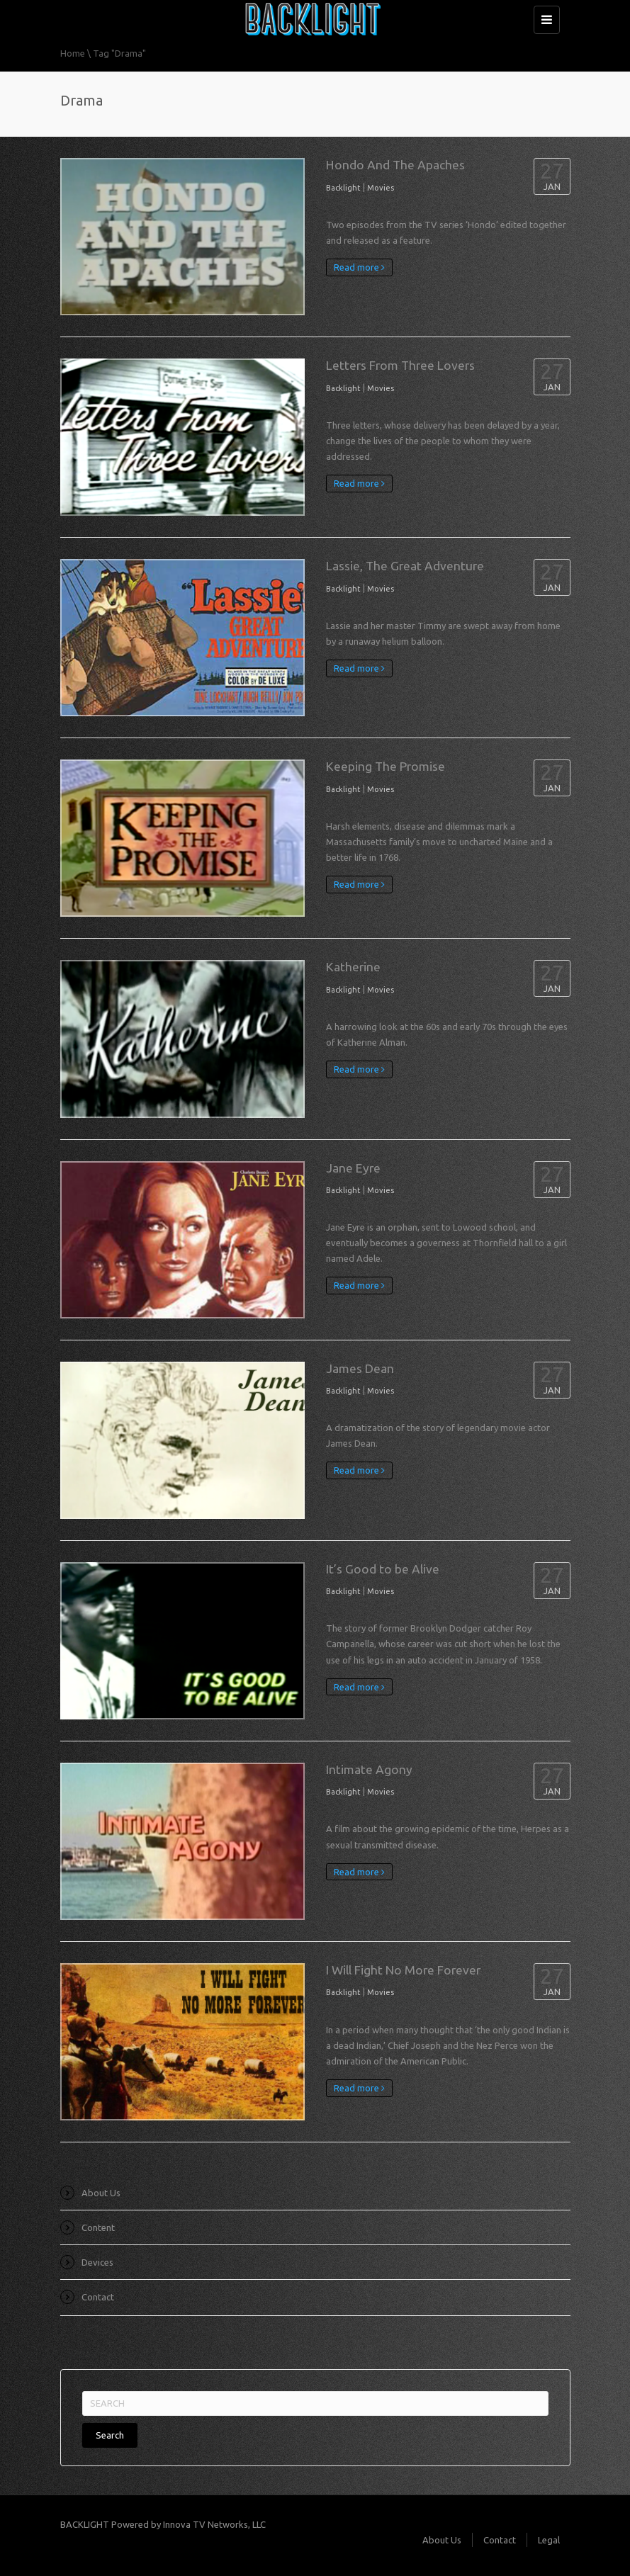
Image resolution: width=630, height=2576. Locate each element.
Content (98, 2227)
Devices (97, 2262)
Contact (97, 2297)
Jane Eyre (353, 1168)
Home (72, 53)
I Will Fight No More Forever (403, 1970)
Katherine (353, 966)
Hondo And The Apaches (395, 164)
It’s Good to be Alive (382, 1569)
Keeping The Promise (385, 766)
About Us (100, 2193)
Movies (380, 187)
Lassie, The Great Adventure (405, 565)
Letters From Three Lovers (400, 365)
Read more (359, 267)
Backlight (343, 187)
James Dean (360, 1368)
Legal (549, 2540)
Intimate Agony (369, 1769)
